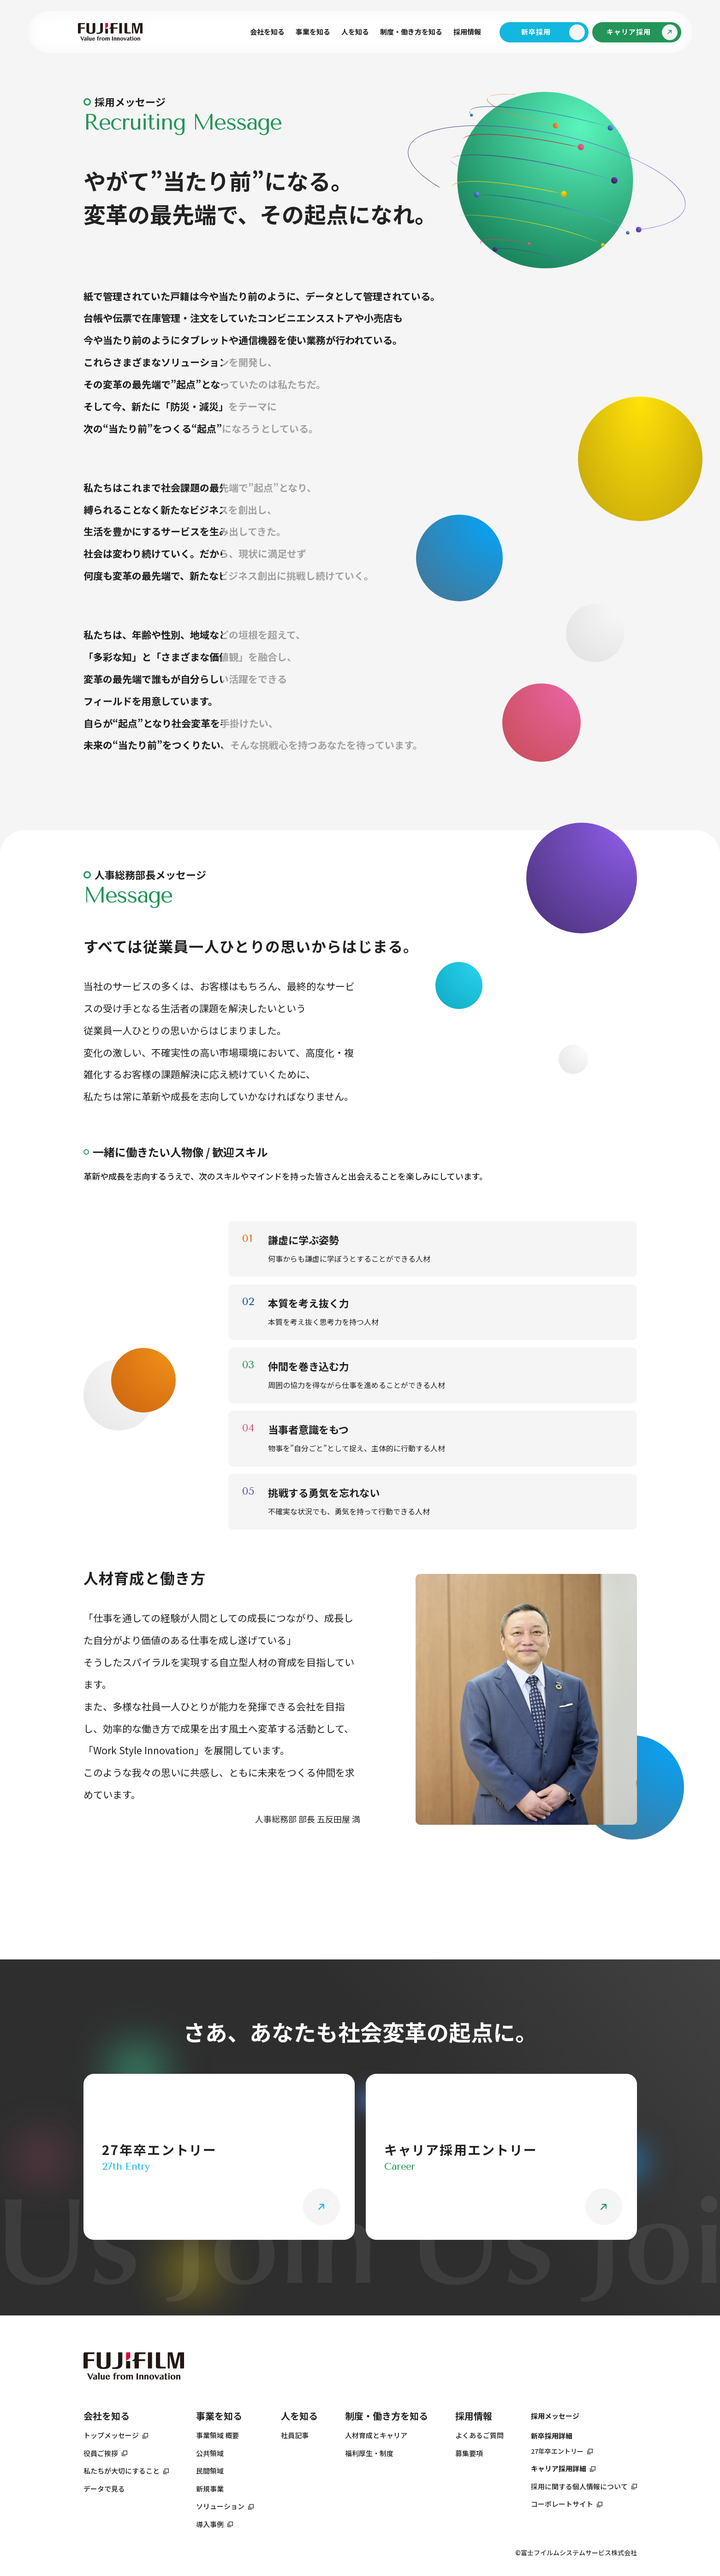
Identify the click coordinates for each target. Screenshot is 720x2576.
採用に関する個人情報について (579, 2486)
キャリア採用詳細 (558, 2468)
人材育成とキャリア (376, 2435)
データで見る (104, 2488)
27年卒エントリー (557, 2451)
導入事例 (210, 2524)
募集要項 (469, 2453)
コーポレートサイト (562, 2504)
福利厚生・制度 (369, 2453)
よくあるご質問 (479, 2435)
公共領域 (210, 2453)
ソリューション (220, 2506)
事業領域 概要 (217, 2435)
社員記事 (295, 2435)
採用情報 (467, 31)
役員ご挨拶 (100, 2453)
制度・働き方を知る (386, 2415)
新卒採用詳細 (551, 2435)
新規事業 (210, 2488)
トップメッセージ (111, 2435)
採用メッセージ (555, 2416)
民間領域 (210, 2470)
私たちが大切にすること (121, 2470)
